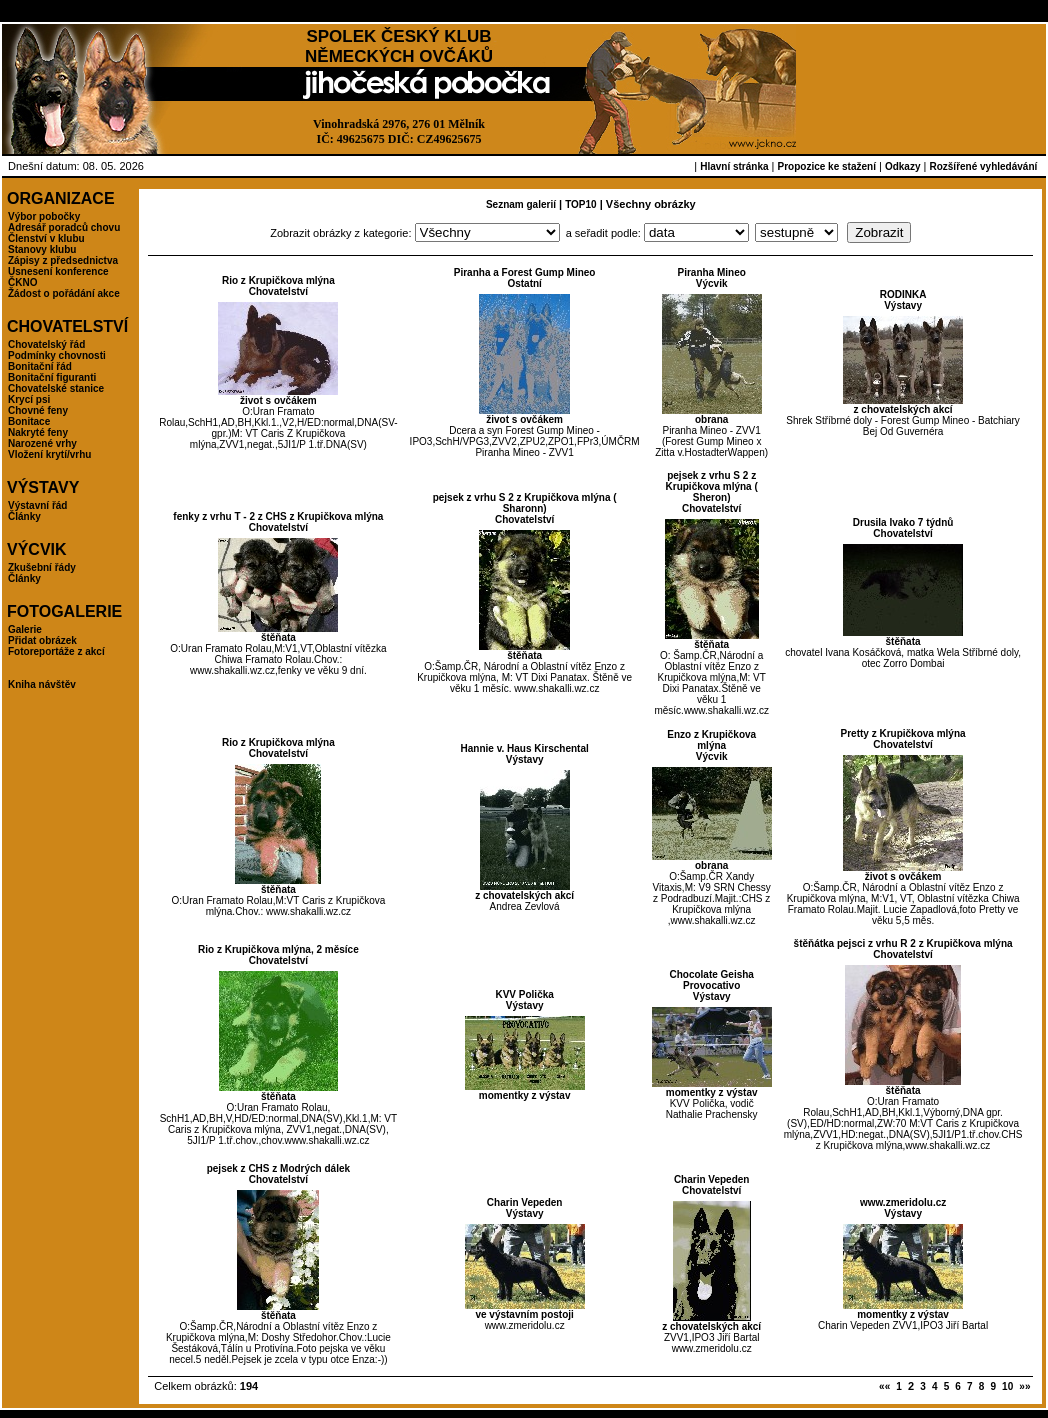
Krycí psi (29, 399)
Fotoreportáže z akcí (56, 651)
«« (884, 1386)
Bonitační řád (40, 366)
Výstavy (903, 305)
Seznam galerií (521, 204)
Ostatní (524, 283)
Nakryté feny (38, 432)
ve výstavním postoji (524, 1314)
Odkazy (903, 166)
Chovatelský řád (46, 344)
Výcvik (712, 283)
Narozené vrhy (42, 443)
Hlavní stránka (734, 166)
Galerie (25, 629)
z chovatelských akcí (903, 409)
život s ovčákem (278, 400)
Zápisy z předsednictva (63, 260)
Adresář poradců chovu (64, 227)
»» (1024, 1386)
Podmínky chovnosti (57, 355)
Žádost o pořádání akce (64, 293)
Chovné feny (38, 410)
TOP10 (581, 204)
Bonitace (29, 421)
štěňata (278, 637)
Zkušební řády (42, 567)
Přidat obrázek (42, 640)
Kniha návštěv (42, 684)
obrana (711, 419)
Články (24, 516)
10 (1007, 1386)
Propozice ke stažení (827, 166)
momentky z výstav (525, 1095)
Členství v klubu (46, 238)
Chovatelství (278, 291)
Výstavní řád (37, 505)
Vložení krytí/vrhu (49, 454)
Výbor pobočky (44, 216)
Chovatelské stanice (56, 388)
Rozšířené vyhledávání (983, 166)
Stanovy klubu (42, 249)
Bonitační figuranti (52, 377)
